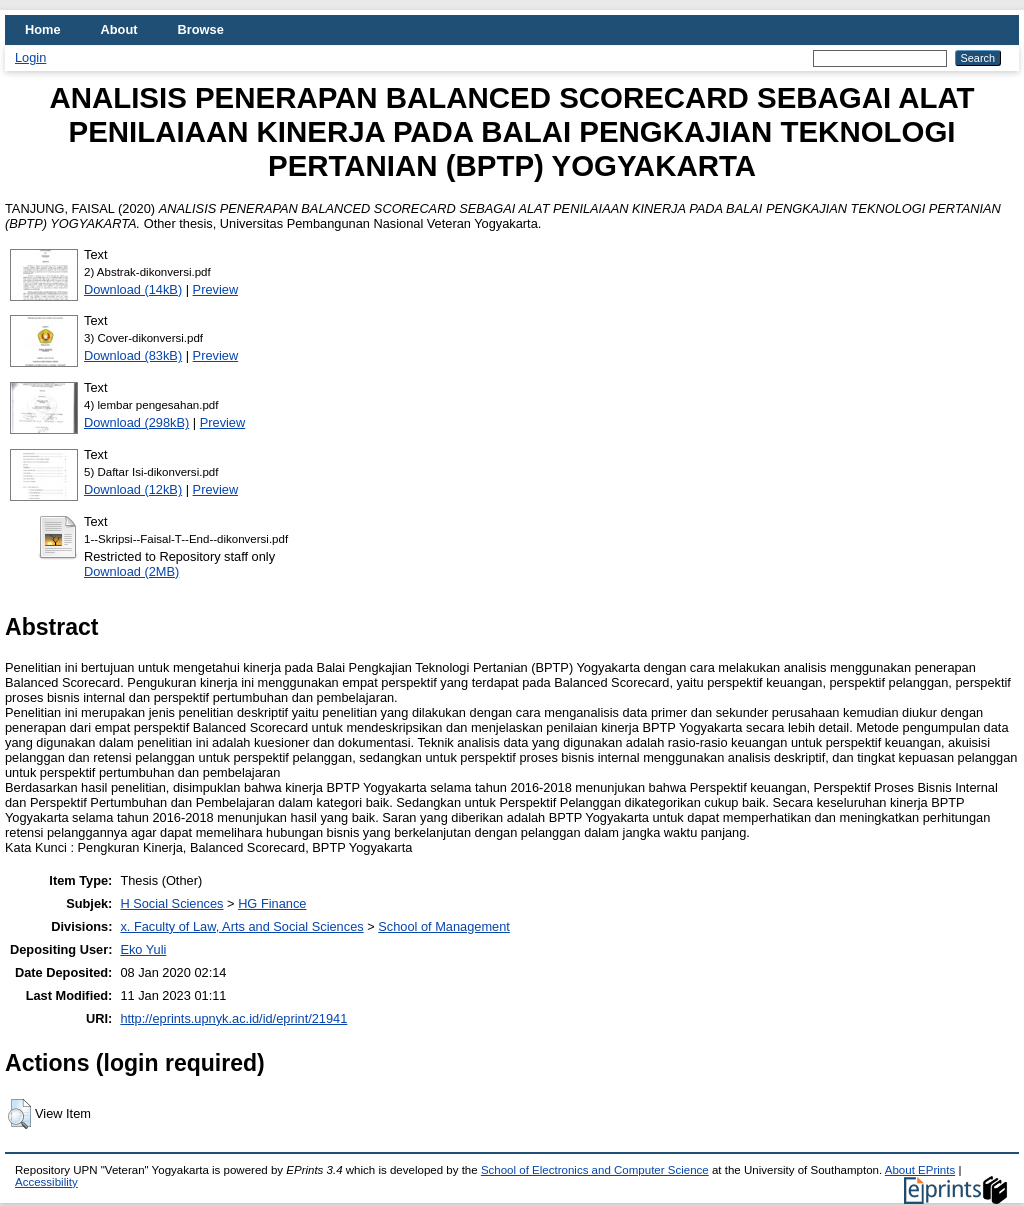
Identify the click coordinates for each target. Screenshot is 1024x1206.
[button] (19, 1114)
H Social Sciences (171, 903)
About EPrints (920, 1170)
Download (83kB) (133, 355)
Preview (216, 289)
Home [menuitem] (43, 29)
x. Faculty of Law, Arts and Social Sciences (241, 926)
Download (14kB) (133, 289)
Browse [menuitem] (201, 29)
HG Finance (272, 903)
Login (30, 57)
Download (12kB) (133, 489)
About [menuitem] (119, 29)
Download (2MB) (131, 571)
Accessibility (46, 1182)
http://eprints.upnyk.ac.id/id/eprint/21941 (233, 1018)
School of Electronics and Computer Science (595, 1170)
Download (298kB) (136, 422)
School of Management (444, 926)
